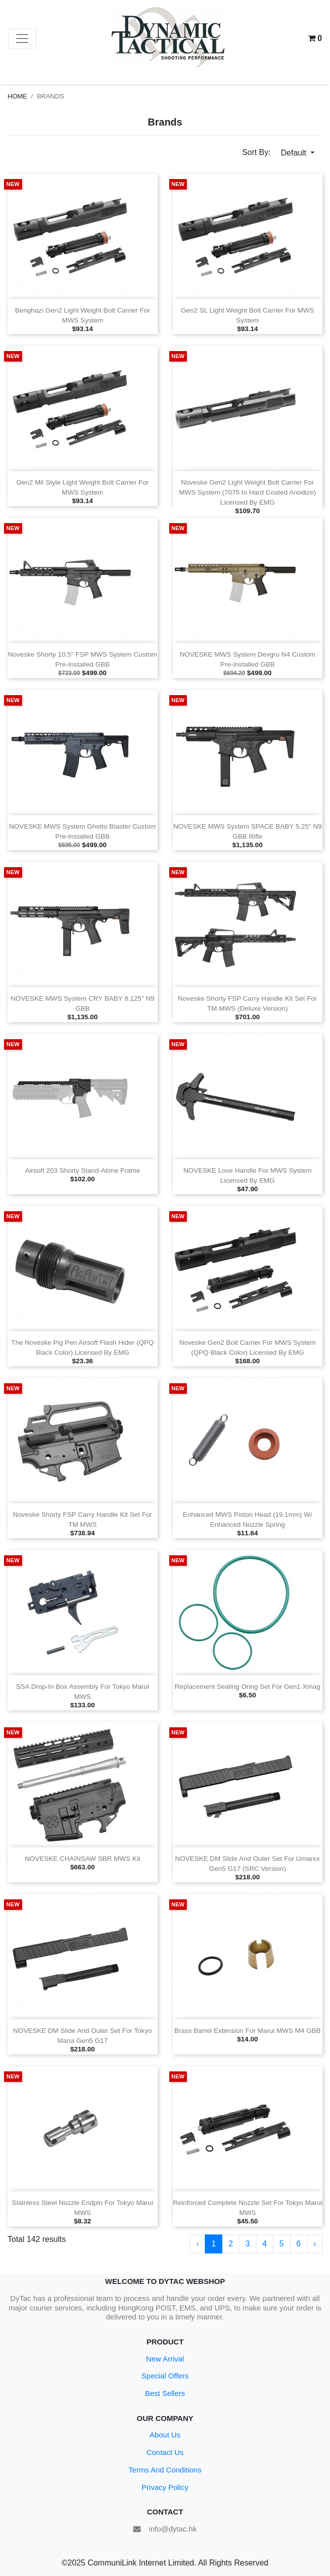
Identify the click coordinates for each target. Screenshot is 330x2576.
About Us (165, 2434)
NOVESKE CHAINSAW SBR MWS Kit (82, 1858)
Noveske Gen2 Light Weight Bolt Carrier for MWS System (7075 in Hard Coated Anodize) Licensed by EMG (247, 492)
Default (294, 153)
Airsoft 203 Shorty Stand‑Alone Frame (82, 1170)
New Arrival (165, 2358)
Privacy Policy (165, 2487)
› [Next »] (314, 2243)
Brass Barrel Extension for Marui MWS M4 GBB (247, 2030)
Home (17, 96)
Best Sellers (165, 2393)
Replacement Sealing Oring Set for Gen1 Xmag (247, 1686)
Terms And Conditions (165, 2469)
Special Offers (165, 2375)
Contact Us (164, 2452)
